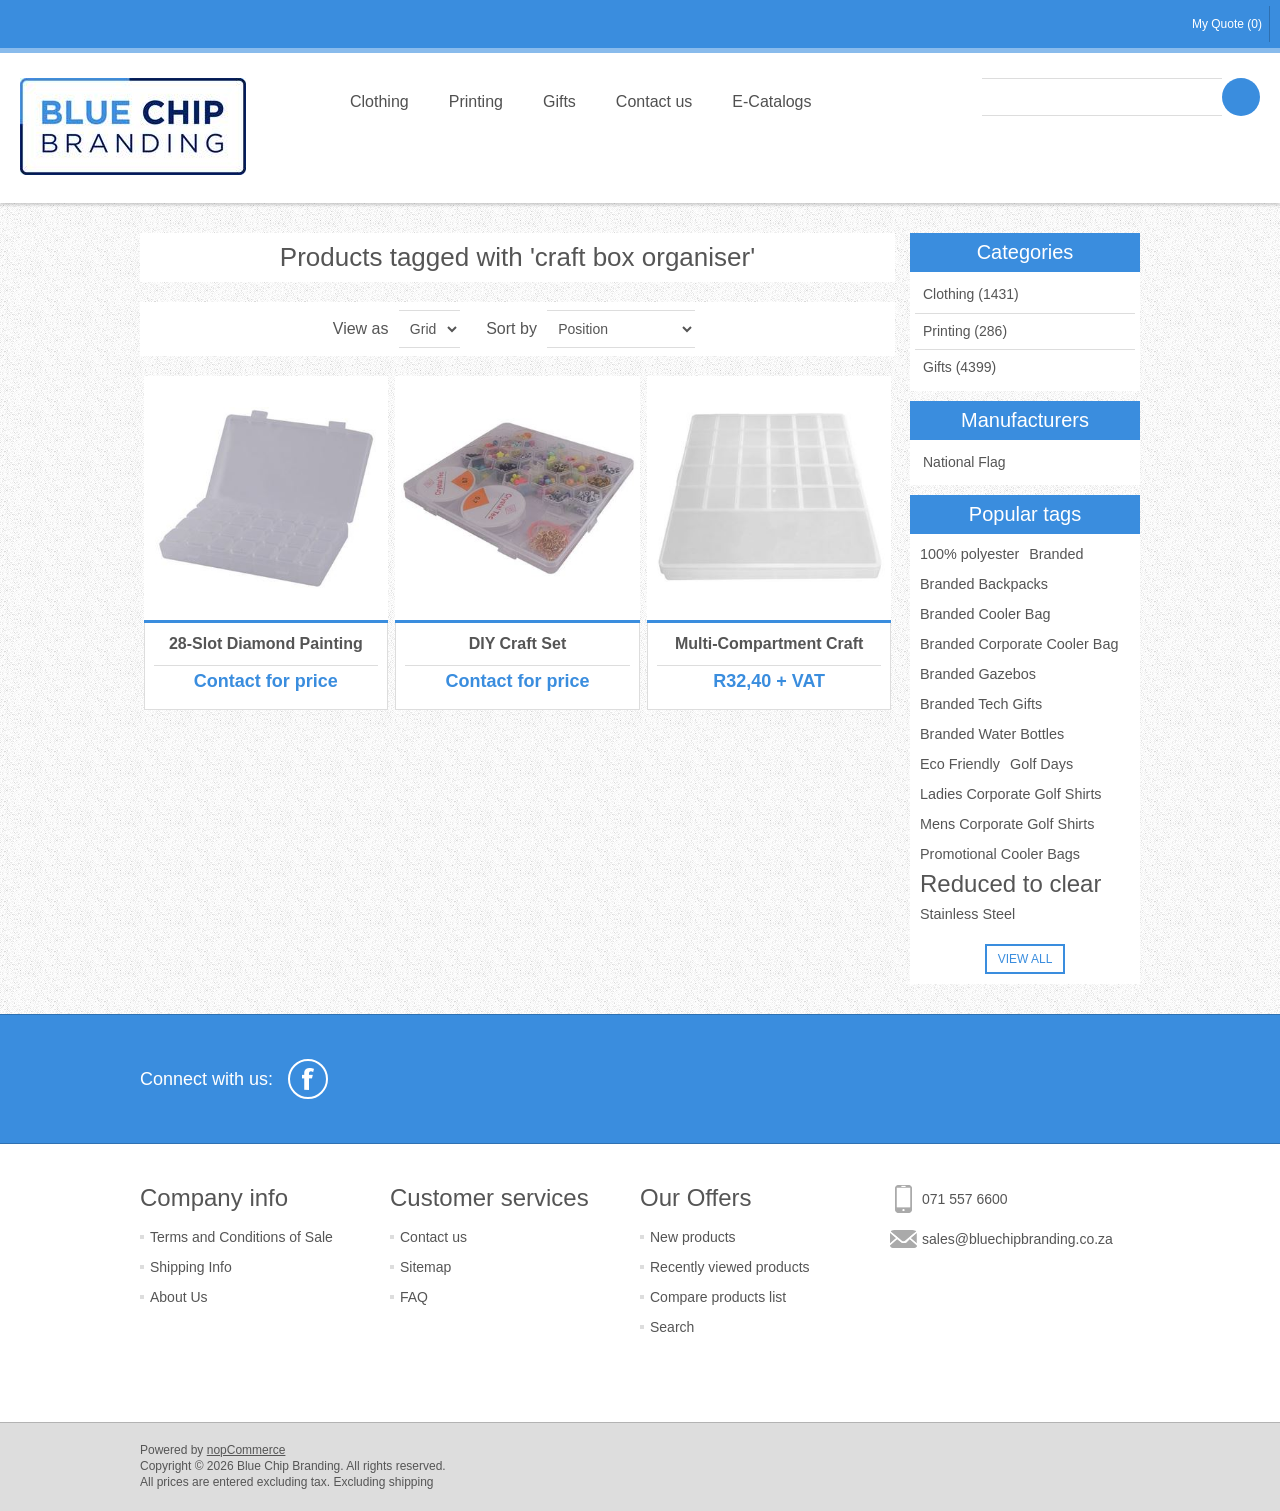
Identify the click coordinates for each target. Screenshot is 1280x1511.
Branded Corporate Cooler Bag (1019, 644)
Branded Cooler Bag (985, 614)
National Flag (964, 462)
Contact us (654, 101)
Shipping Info (191, 1267)
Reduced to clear (1010, 883)
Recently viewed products (730, 1267)
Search (672, 1327)
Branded (1056, 554)
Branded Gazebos (978, 674)
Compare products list (718, 1297)
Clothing (379, 101)
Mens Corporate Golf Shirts (1007, 824)
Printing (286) (965, 331)
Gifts (559, 101)
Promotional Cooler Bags (1000, 854)
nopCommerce (246, 1450)
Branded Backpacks (984, 584)
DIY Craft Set (518, 643)
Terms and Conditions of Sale (241, 1237)
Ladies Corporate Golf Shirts (1011, 794)
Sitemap (425, 1267)
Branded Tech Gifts (981, 704)
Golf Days (1041, 764)
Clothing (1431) (971, 294)
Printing (476, 101)
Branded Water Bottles (992, 734)
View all (1025, 959)
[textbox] (1102, 97)
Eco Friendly (960, 764)
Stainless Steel (967, 914)
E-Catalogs (771, 101)
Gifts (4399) (959, 367)
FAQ (414, 1297)
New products (693, 1237)
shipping (411, 1482)
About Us (179, 1297)
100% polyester (969, 554)
